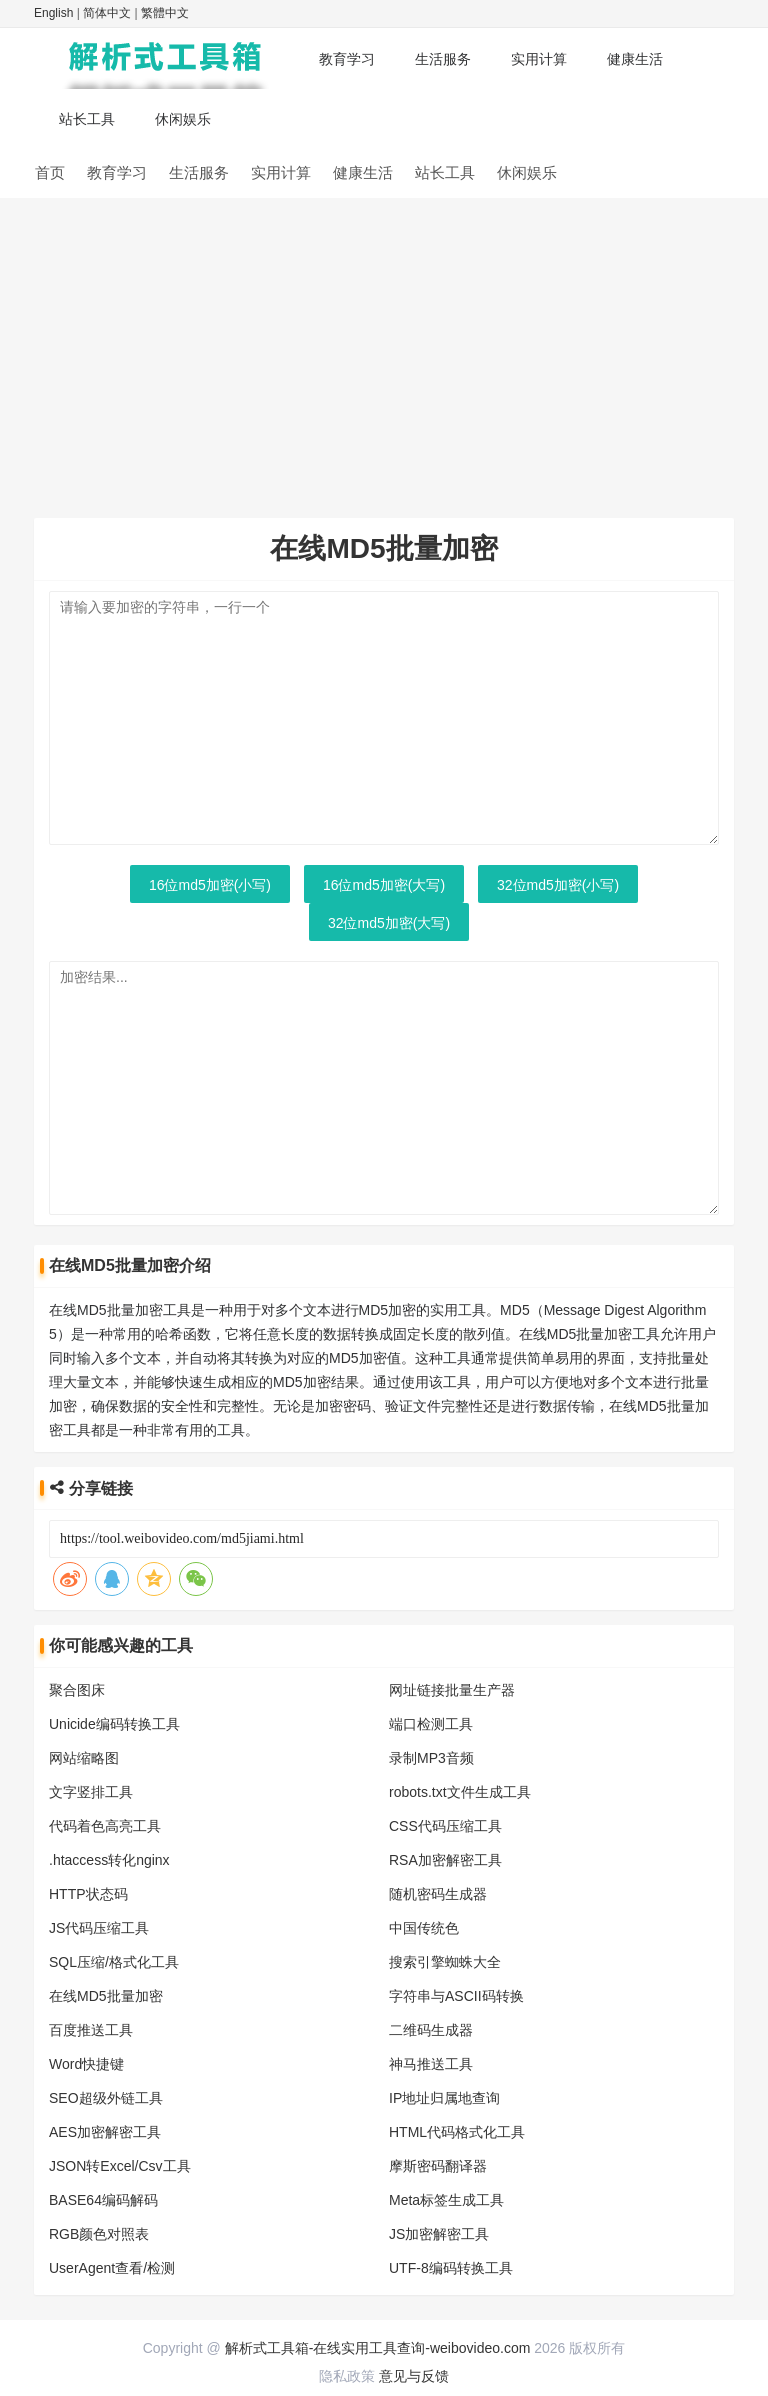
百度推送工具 (91, 2030)
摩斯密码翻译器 (438, 2166)
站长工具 (87, 119)
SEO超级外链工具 (106, 2098)
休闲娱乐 (183, 119)
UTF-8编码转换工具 (451, 2268)
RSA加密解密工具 (445, 1860)
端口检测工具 (431, 1724)
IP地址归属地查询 (444, 2098)
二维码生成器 (431, 2030)
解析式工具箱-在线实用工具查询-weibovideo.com (378, 2348)
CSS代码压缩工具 (445, 1826)
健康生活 (635, 59)
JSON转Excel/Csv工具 (120, 2166)
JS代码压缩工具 (99, 1928)
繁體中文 (165, 13)
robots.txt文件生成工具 (460, 1792)
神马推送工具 (431, 2064)
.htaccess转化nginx (109, 1860)
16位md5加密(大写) (384, 885)
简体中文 (107, 13)
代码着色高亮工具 (105, 1826)
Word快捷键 (86, 2064)
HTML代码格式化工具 (457, 2132)
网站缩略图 (84, 1758)
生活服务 (443, 59)
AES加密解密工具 (105, 2132)
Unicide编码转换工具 (114, 1724)
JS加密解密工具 (439, 2234)
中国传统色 (424, 1928)
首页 (50, 172)
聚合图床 (77, 1690)
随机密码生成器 (438, 1894)
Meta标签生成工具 (446, 2200)
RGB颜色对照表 (99, 2234)
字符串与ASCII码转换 (456, 1996)
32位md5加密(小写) (558, 885)
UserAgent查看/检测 (112, 2268)
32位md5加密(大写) (389, 923)
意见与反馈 (414, 2376)
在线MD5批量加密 (106, 1996)
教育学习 (347, 59)
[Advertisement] (384, 348)
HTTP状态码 (88, 1894)
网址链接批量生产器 (452, 1690)
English (53, 13)
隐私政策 (347, 2376)
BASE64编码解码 (103, 2200)
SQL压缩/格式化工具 (114, 1962)
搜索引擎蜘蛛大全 (445, 1962)
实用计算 (539, 59)
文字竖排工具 (91, 1792)
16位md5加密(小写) (210, 885)
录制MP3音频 (431, 1758)
